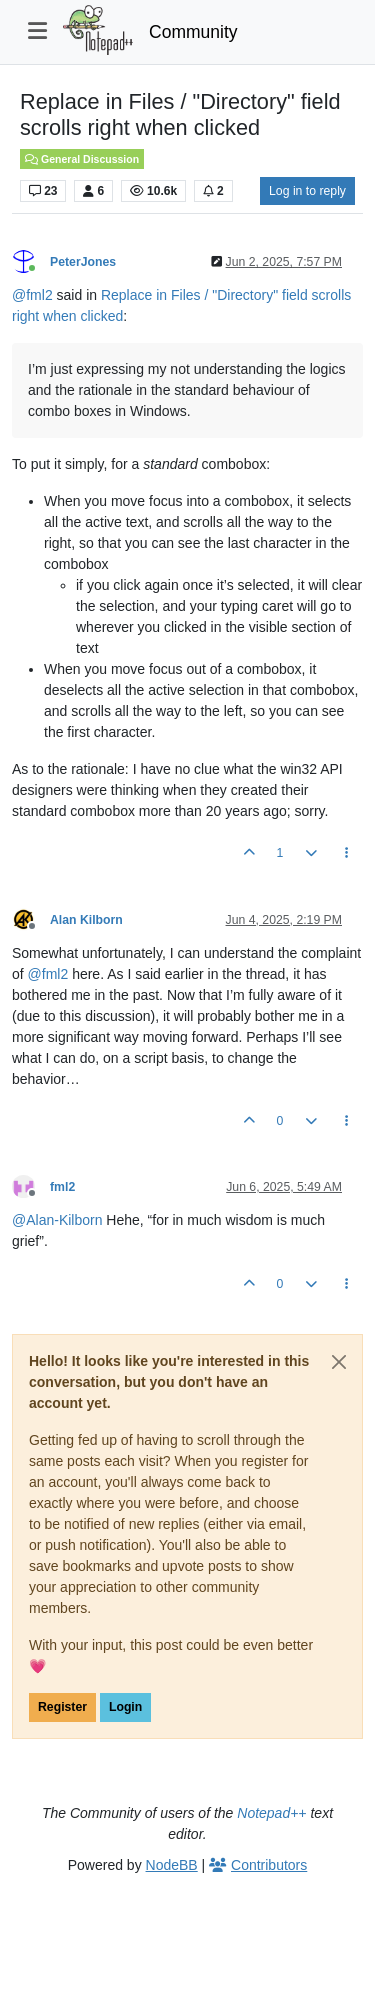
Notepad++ (271, 1813)
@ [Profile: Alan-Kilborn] (57, 1220)
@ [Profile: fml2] (32, 295)
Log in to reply (307, 191)
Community (193, 32)
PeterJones (83, 262)
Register (62, 1707)
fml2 (62, 1187)
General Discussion (82, 159)
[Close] (339, 1362)
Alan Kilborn (86, 920)
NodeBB (172, 1865)
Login (125, 1707)
